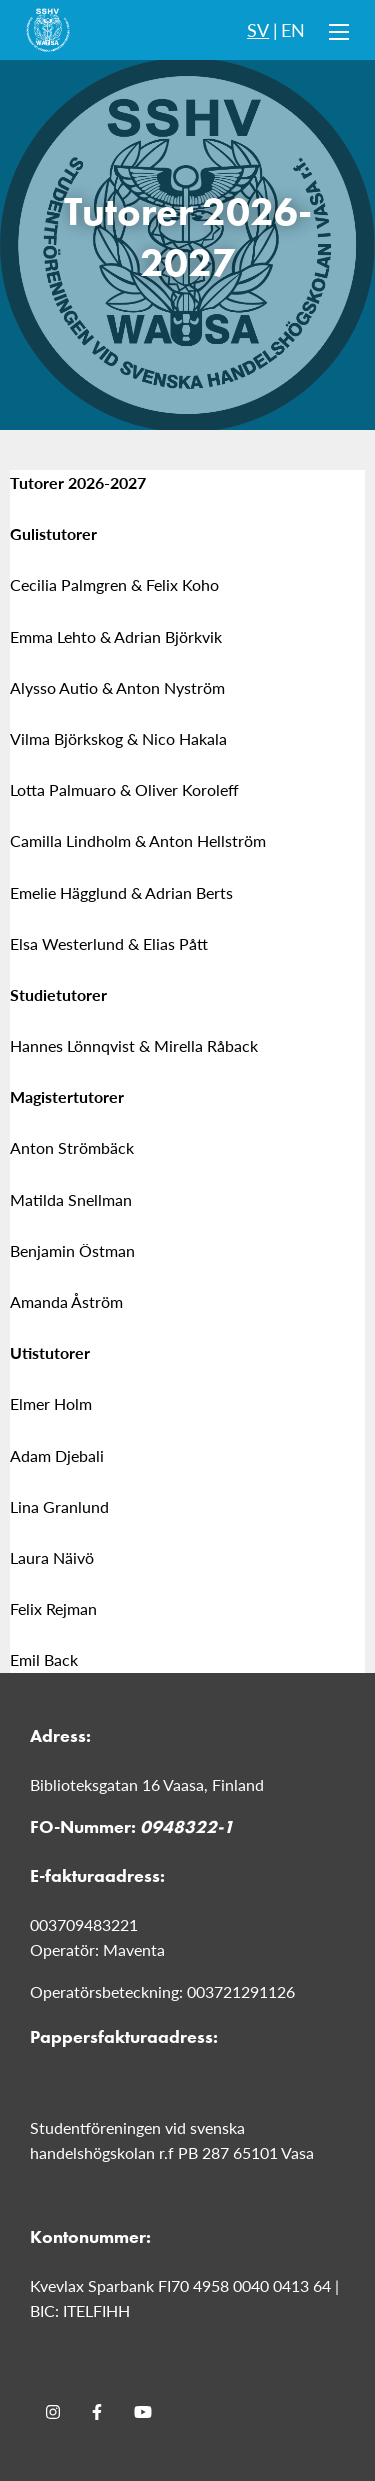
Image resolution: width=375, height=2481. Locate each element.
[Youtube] (143, 2412)
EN (293, 29)
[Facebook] (97, 2412)
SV (258, 29)
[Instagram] (53, 2412)
